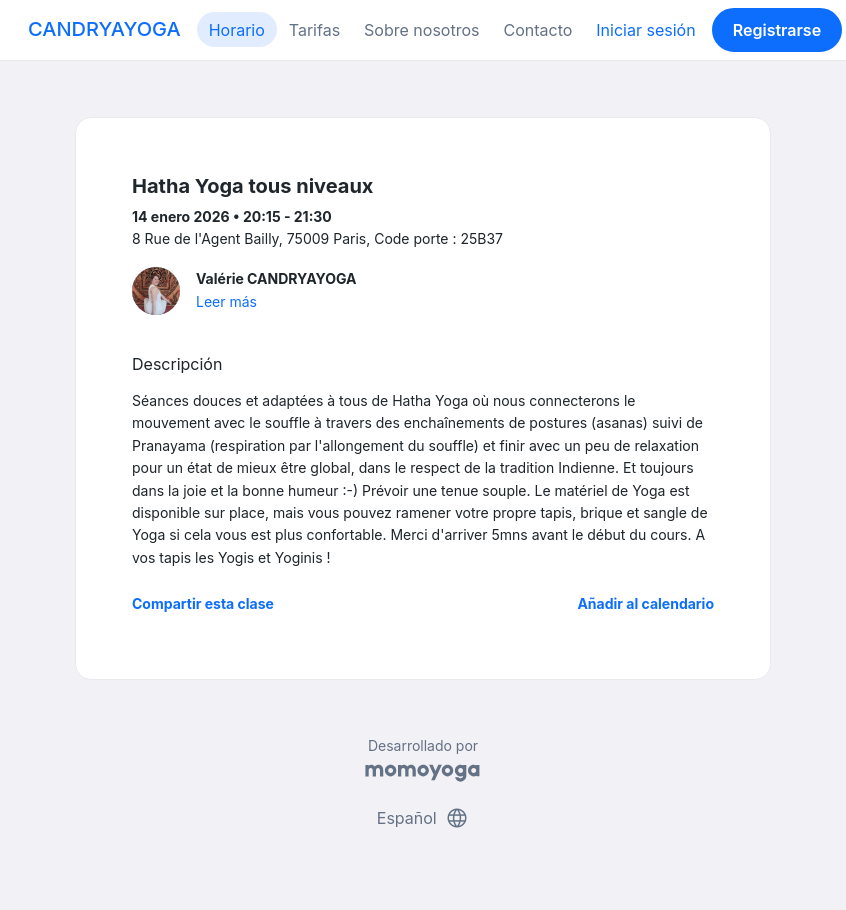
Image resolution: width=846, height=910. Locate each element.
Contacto (537, 30)
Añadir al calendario (645, 603)
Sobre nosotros (421, 30)
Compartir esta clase (203, 603)
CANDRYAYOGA (104, 29)
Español (423, 818)
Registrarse (777, 30)
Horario (237, 30)
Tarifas (314, 30)
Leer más (226, 301)
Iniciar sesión (645, 30)
